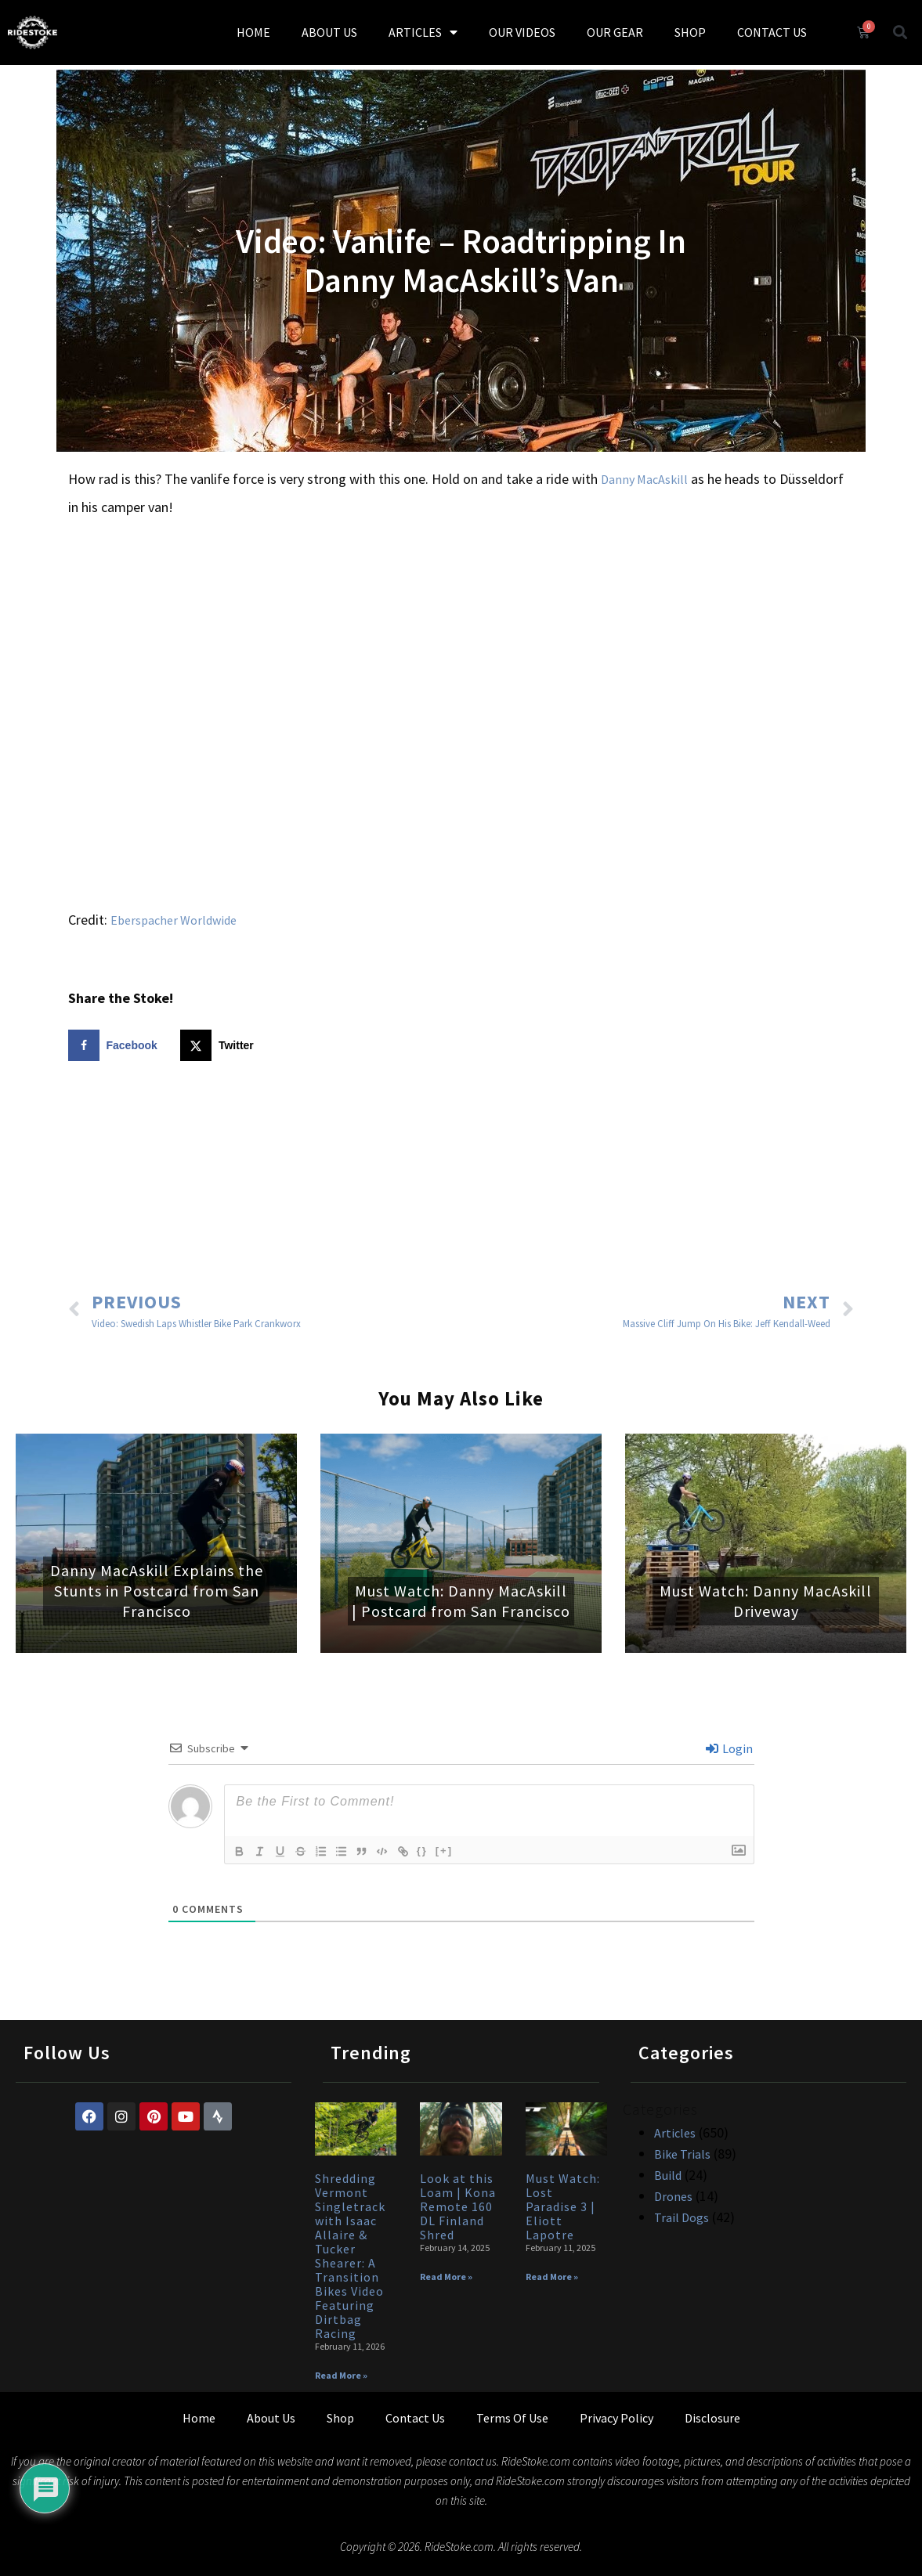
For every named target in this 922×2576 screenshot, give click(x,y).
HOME (253, 32)
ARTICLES (423, 32)
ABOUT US (329, 32)
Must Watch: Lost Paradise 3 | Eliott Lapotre (563, 2206)
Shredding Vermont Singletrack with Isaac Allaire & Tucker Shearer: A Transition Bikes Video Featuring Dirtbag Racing (350, 2255)
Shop (340, 2418)
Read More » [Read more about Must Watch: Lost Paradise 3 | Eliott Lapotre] (552, 2276)
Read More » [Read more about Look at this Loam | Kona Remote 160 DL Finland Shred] (446, 2276)
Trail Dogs (681, 2217)
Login (729, 1748)
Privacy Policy (616, 2418)
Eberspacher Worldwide (173, 920)
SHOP (690, 32)
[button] (900, 32)
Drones (673, 2196)
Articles (675, 2133)
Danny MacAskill (644, 479)
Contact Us (415, 2418)
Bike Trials (682, 2154)
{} (435, 1850)
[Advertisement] (461, 1178)
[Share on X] (220, 1045)
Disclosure (712, 2418)
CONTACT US (772, 32)
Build (668, 2175)
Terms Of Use (512, 2418)
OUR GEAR (615, 32)
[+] (457, 1850)
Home (199, 2418)
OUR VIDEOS (522, 32)
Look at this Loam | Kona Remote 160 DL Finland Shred (458, 2206)
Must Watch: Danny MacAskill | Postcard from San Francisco (461, 1601)
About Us (271, 2418)
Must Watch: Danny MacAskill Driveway (766, 1601)
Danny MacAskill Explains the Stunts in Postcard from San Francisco (156, 1590)
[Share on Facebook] (116, 1045)
